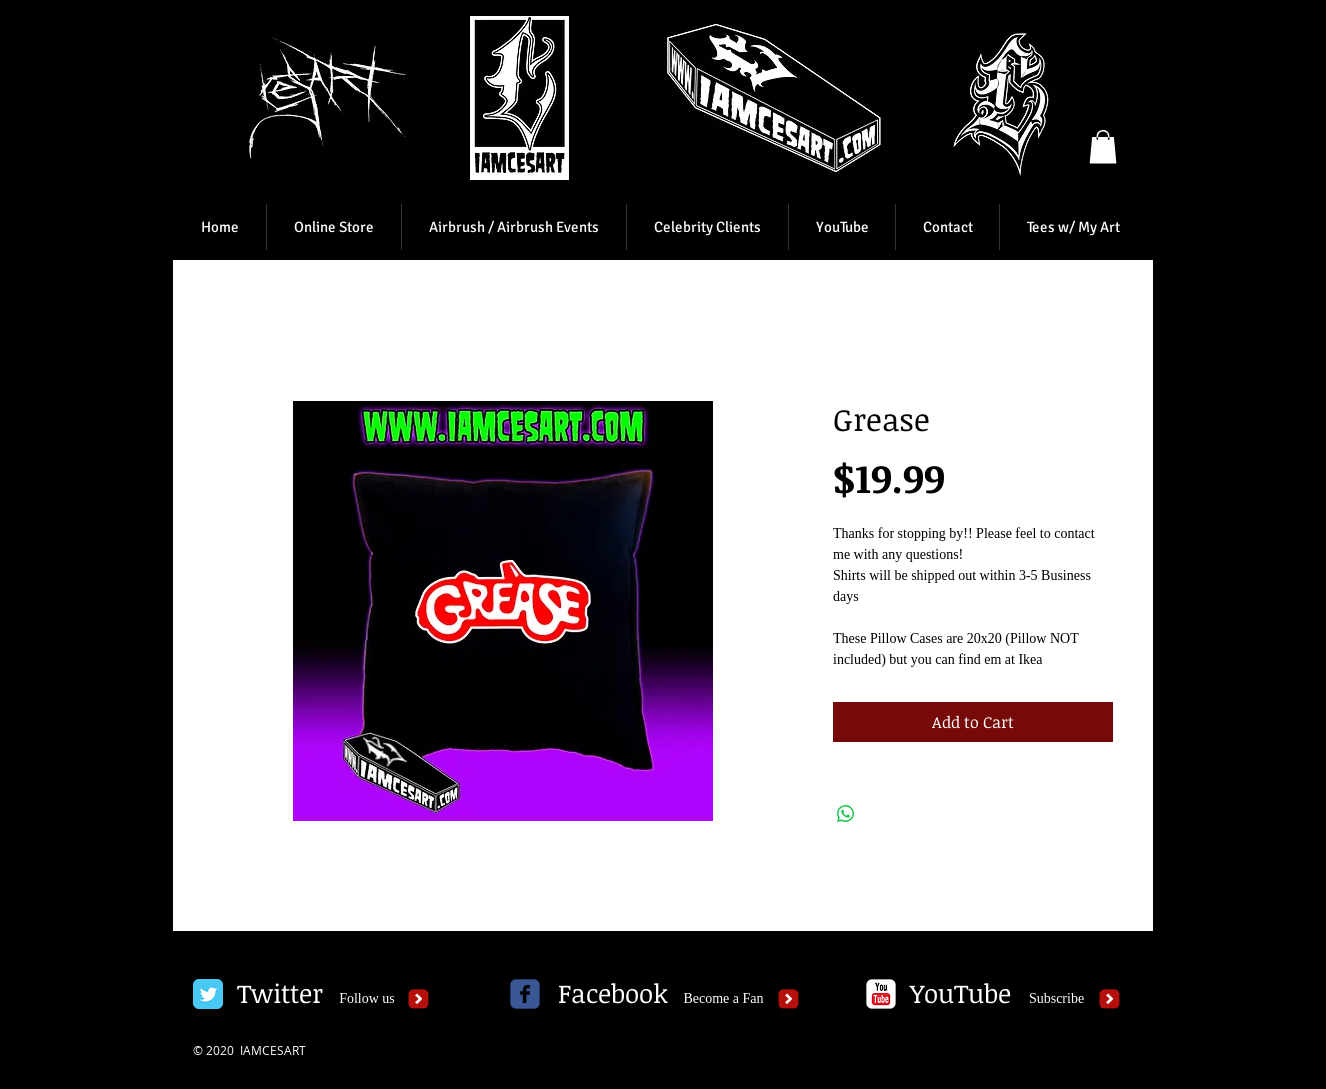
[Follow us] (367, 999)
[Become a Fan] (723, 999)
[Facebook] (613, 994)
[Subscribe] (1056, 999)
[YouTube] (960, 994)
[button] (1103, 146)
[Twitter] (279, 994)
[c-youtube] (881, 994)
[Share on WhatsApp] (846, 814)
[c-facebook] (525, 994)
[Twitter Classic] (208, 994)
